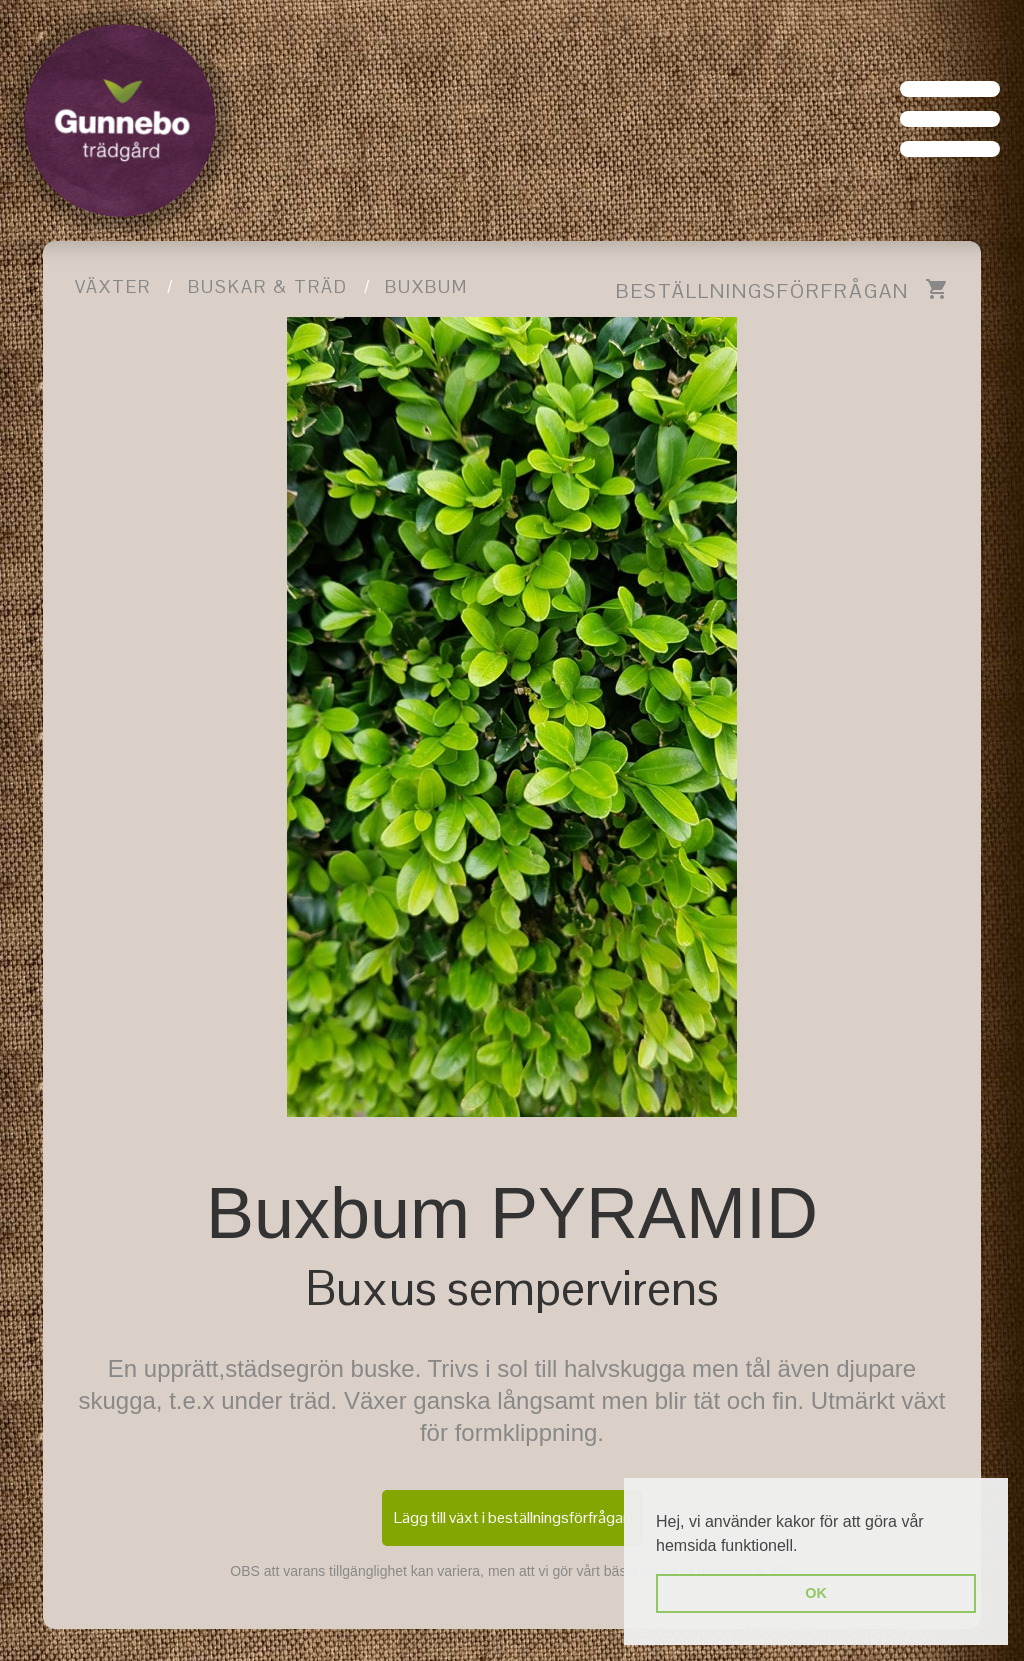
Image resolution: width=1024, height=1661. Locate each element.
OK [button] (816, 1593)
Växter (113, 286)
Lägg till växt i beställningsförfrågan (512, 1517)
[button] (805, 1547)
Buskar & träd (268, 286)
